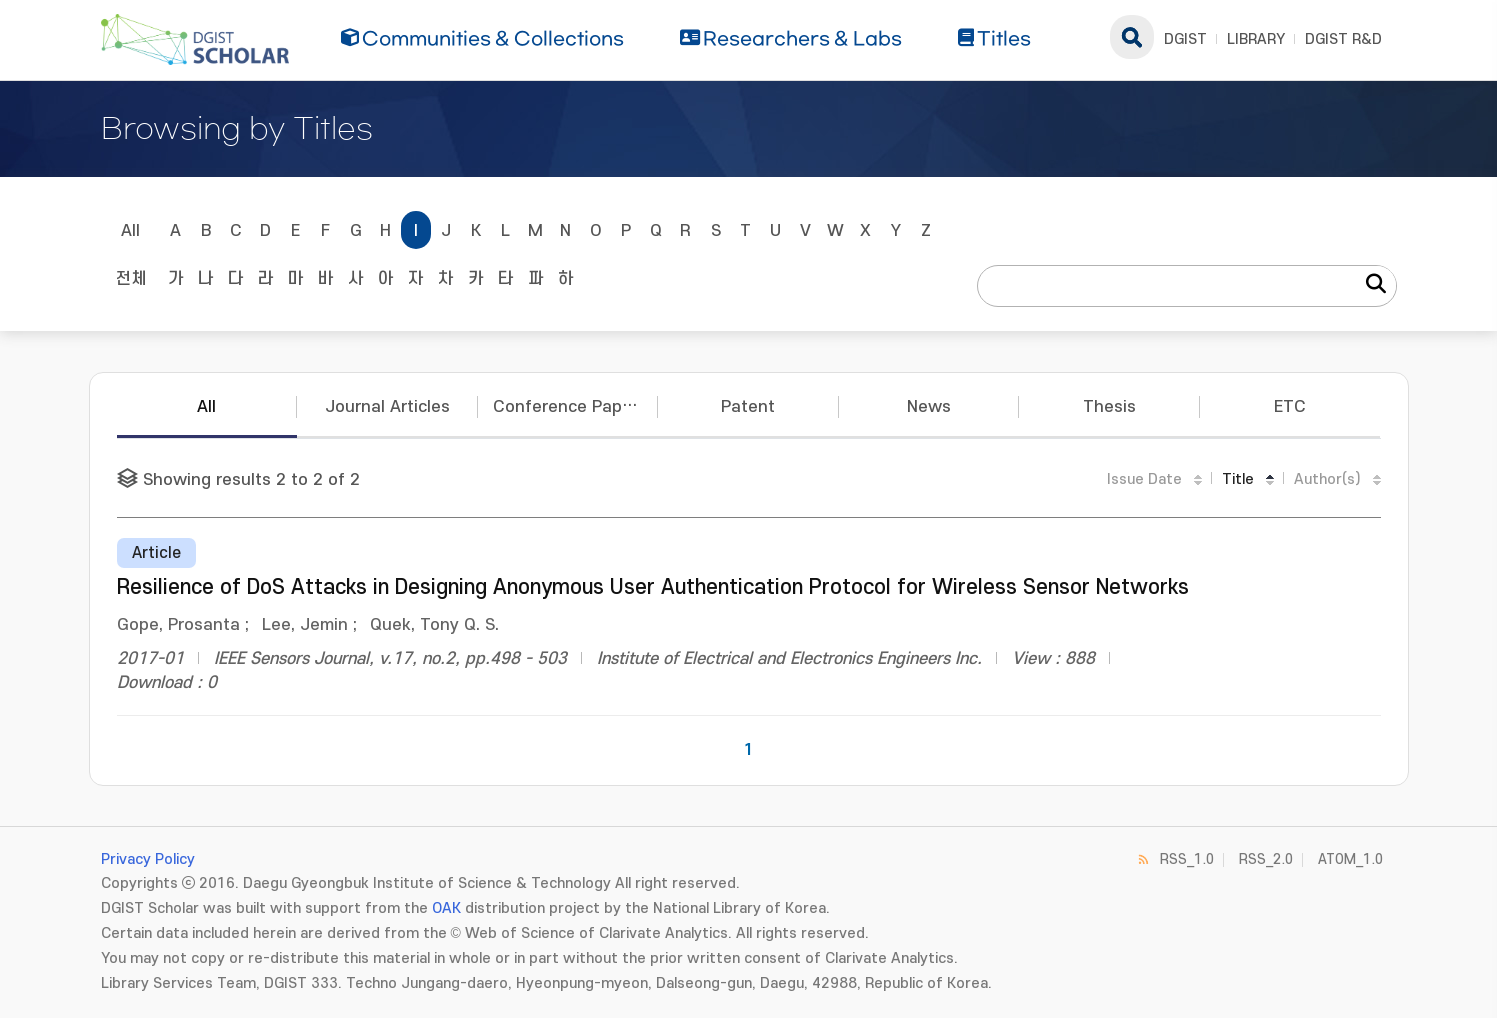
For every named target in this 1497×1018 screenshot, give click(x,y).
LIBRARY (1256, 39)
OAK (446, 908)
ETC (1290, 407)
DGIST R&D (1343, 39)
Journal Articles (387, 407)
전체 (131, 279)
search (1132, 37)
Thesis (1109, 407)
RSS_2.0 (1266, 859)
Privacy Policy (148, 859)
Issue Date (1144, 479)
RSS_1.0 (1187, 859)
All (130, 231)
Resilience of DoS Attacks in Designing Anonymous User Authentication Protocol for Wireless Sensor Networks (653, 587)
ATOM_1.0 (1350, 859)
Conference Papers (570, 407)
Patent (748, 407)
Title (1238, 479)
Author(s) (1327, 479)
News (929, 407)
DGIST (1185, 39)
